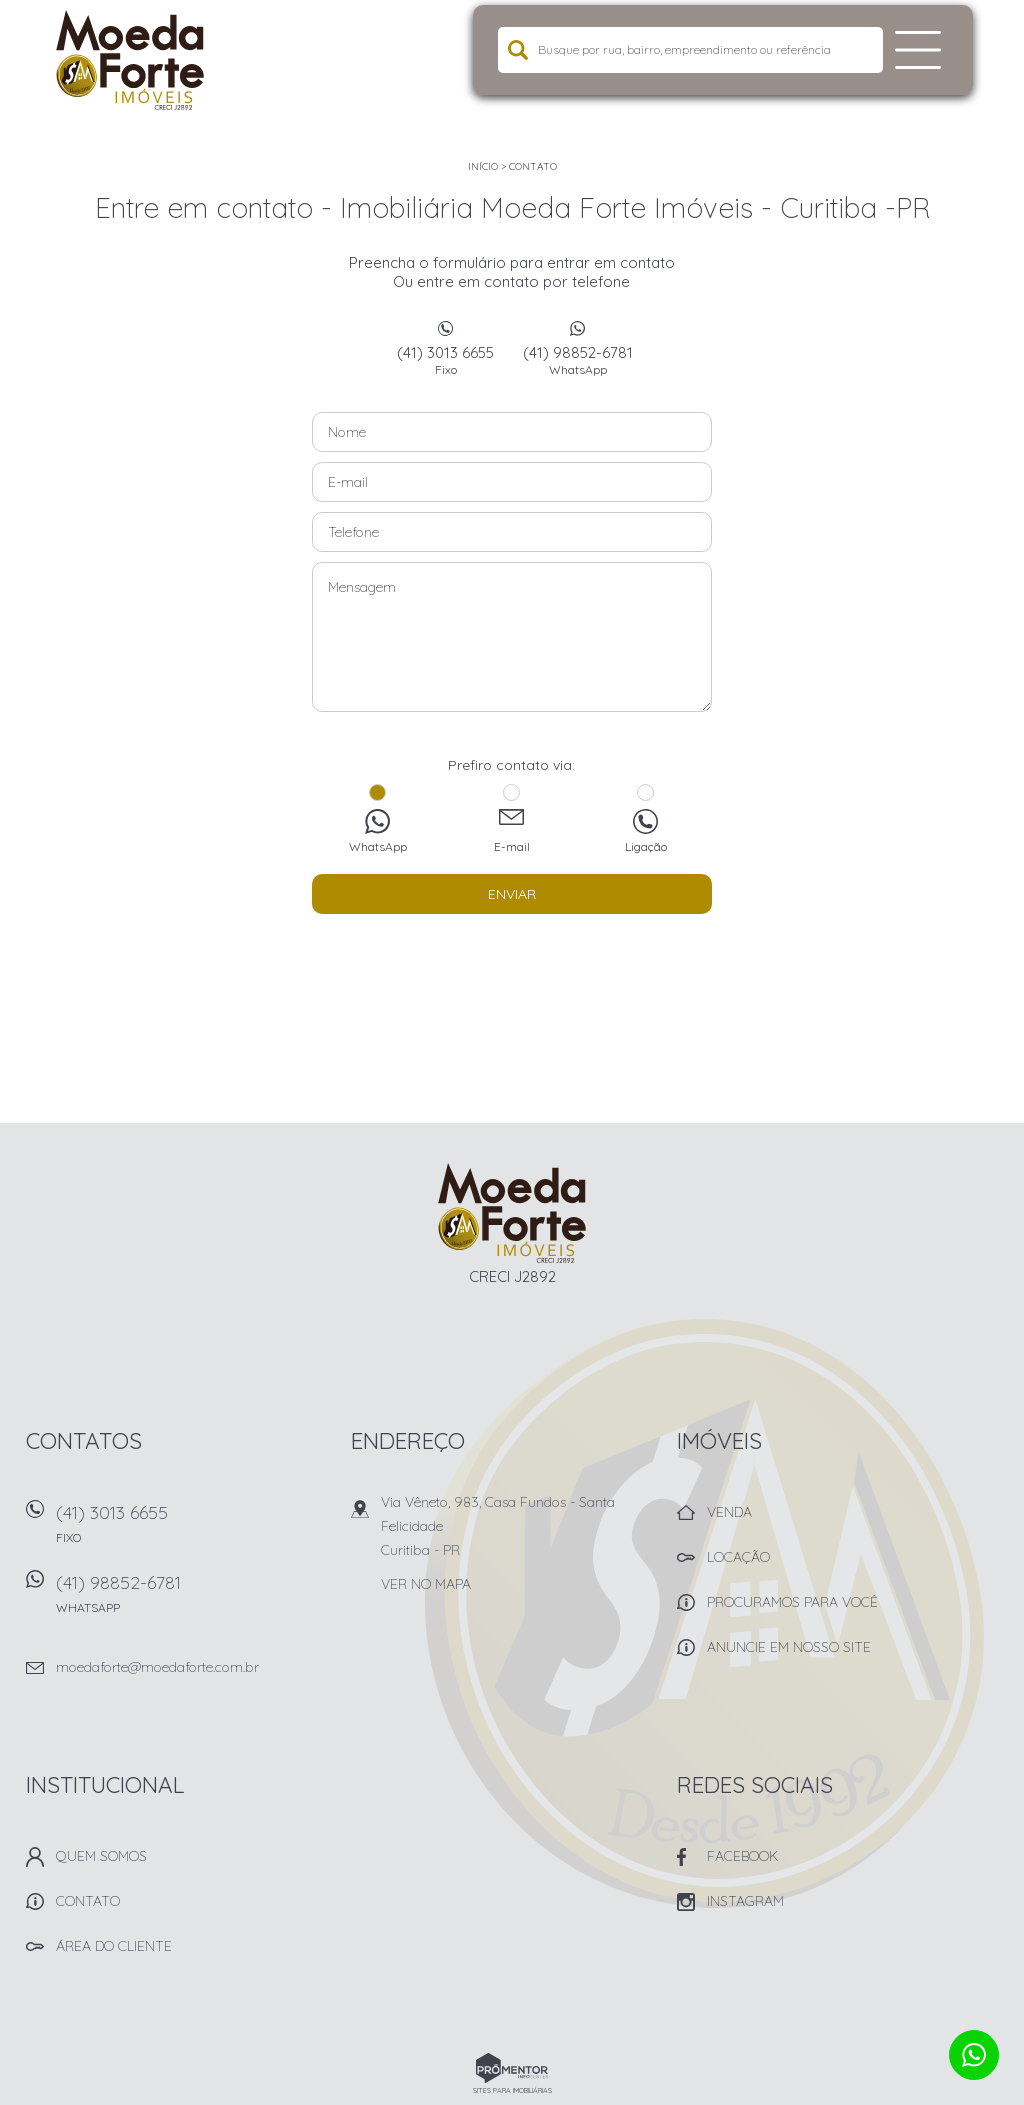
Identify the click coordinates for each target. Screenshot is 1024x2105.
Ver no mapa (426, 1584)
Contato (533, 166)
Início (483, 166)
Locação (738, 1557)
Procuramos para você (792, 1602)
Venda (729, 1512)
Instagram (745, 1901)
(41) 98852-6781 (578, 360)
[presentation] (512, 964)
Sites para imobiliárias (512, 2090)
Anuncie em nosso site (789, 1647)
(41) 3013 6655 (446, 360)
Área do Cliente (114, 1946)
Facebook (742, 1856)
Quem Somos (101, 1856)
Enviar (512, 894)
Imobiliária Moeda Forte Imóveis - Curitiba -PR (512, 1213)
